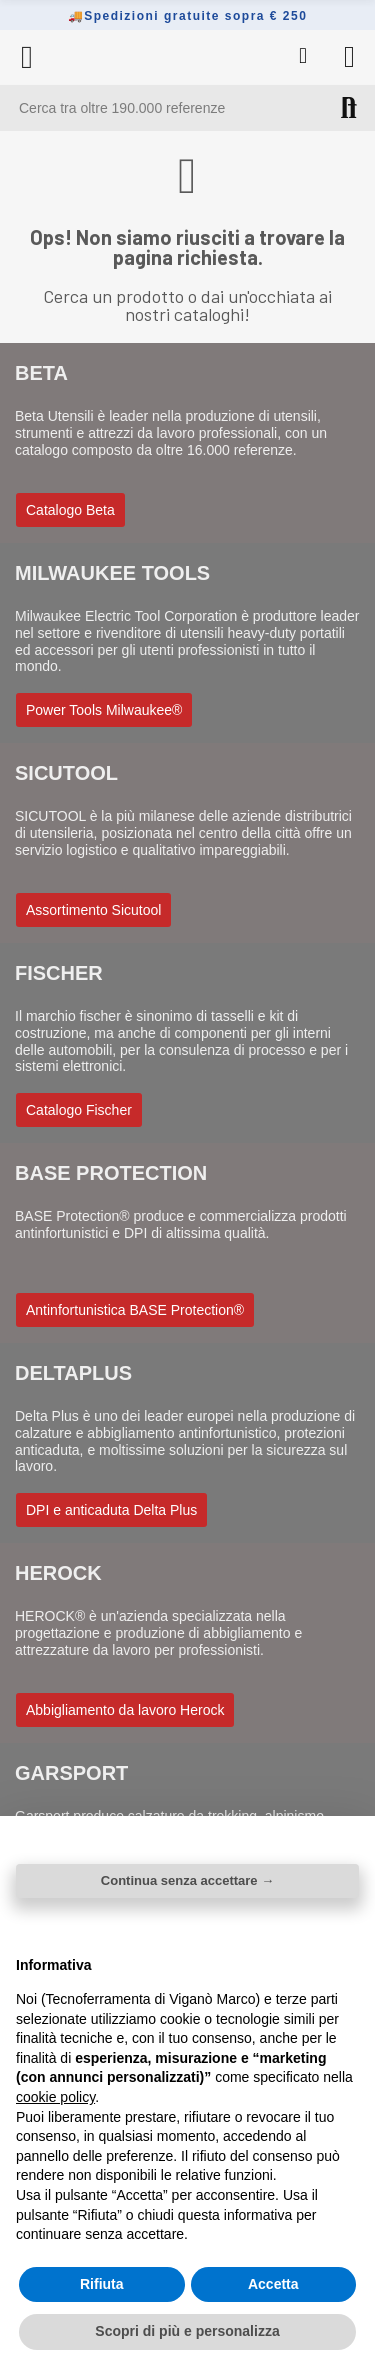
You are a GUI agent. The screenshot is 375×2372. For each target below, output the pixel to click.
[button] (70, 510)
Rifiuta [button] (102, 2284)
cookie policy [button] (55, 2097)
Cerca (349, 108)
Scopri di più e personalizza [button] (187, 2331)
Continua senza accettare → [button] (187, 1880)
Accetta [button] (273, 2284)
